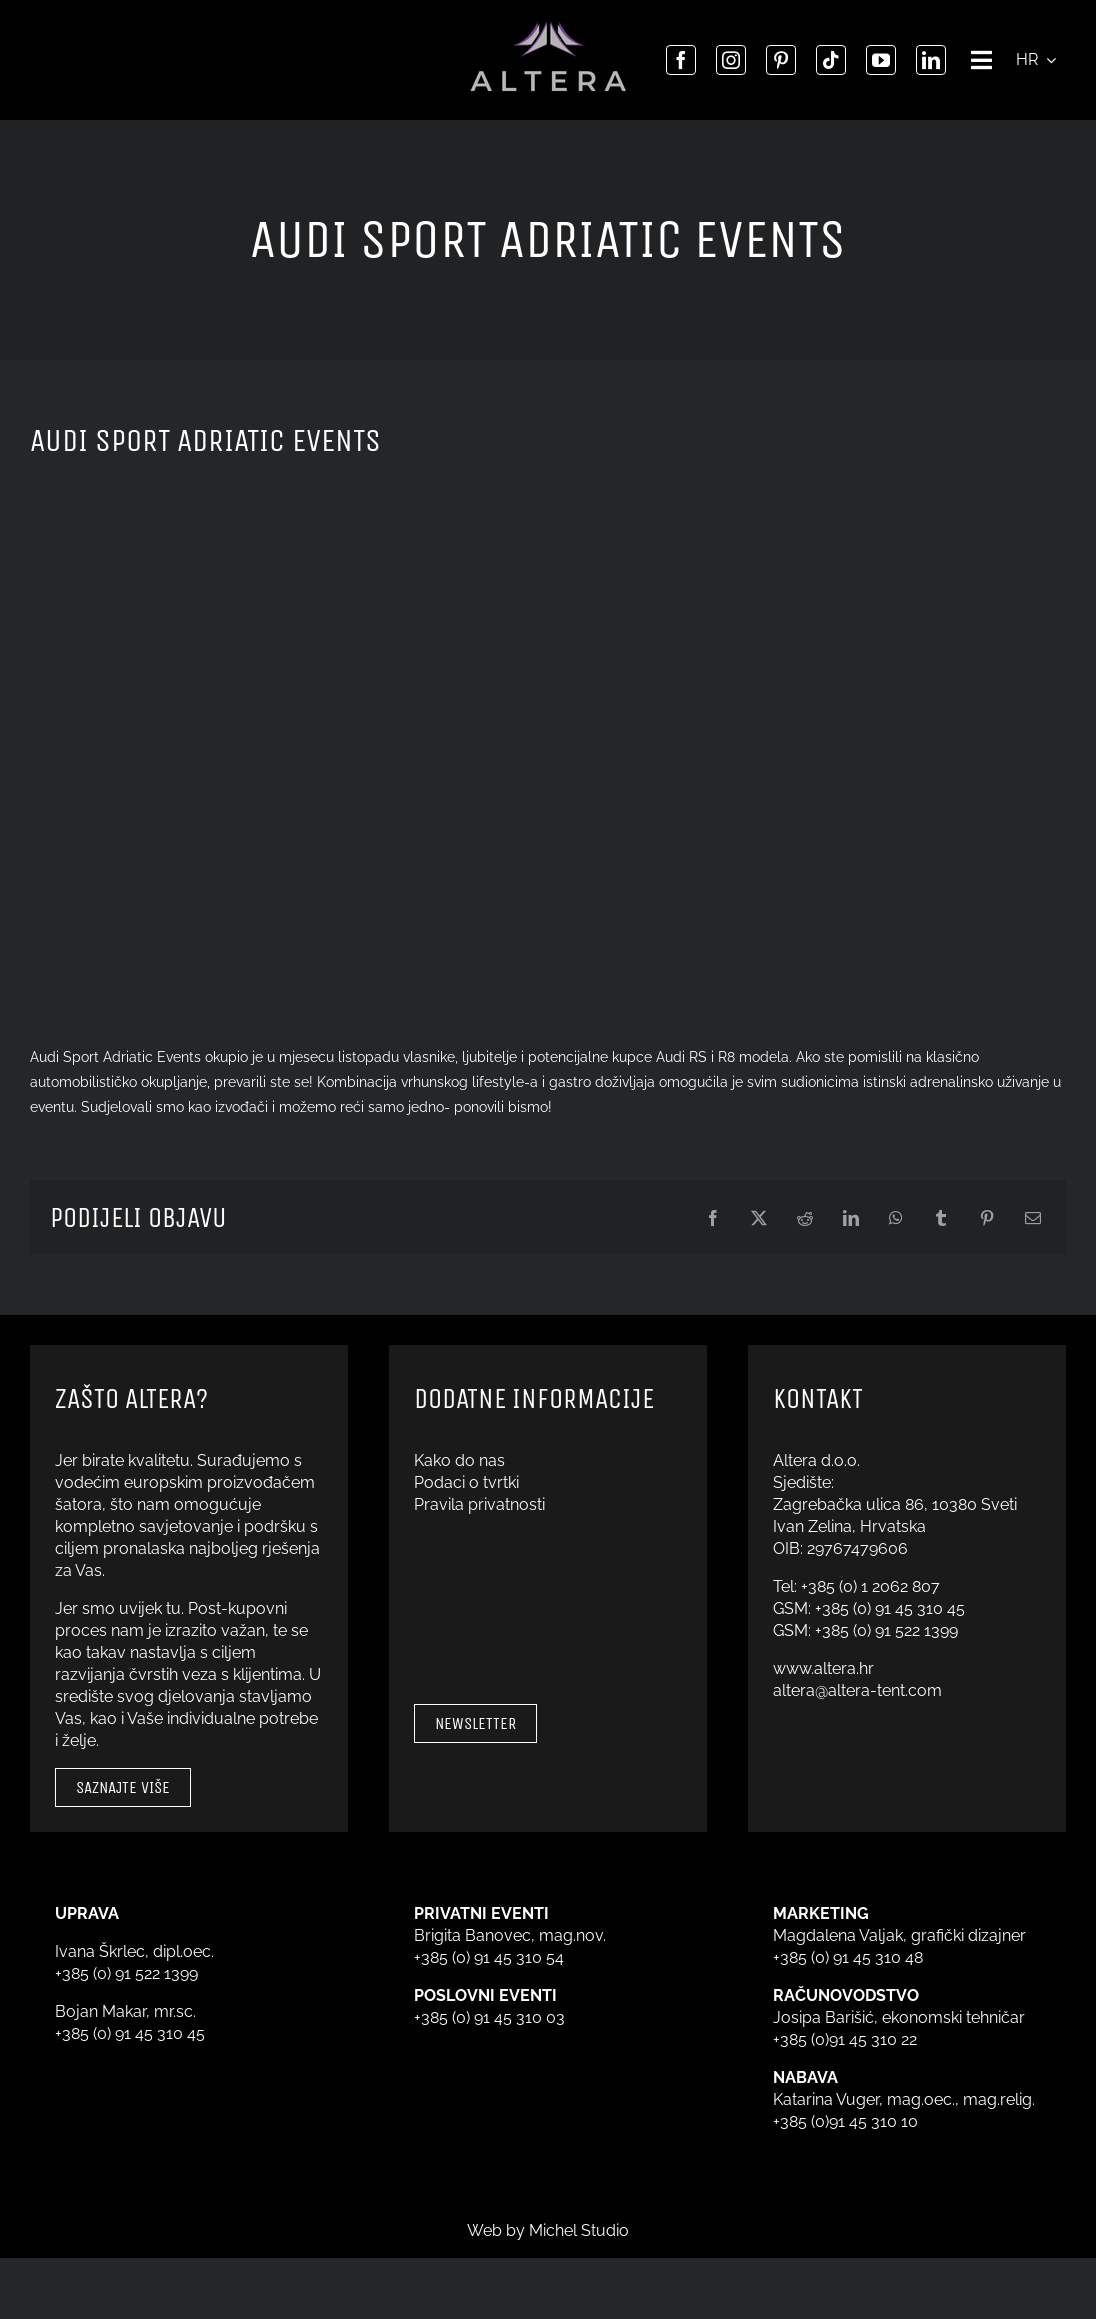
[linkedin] (931, 60)
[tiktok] (831, 60)
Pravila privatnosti (479, 1504)
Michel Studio (579, 2230)
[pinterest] (781, 60)
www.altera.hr (823, 1668)
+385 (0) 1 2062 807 (870, 1586)
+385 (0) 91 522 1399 (886, 1630)
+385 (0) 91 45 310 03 (489, 2017)
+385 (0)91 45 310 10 (845, 2121)
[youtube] (881, 60)
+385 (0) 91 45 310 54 (489, 1957)
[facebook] (681, 60)
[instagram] (731, 60)
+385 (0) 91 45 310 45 (890, 1608)
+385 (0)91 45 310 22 (845, 2039)
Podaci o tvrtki (466, 1482)
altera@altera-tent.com (857, 1690)
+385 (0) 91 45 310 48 (848, 1957)
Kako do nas (459, 1460)
